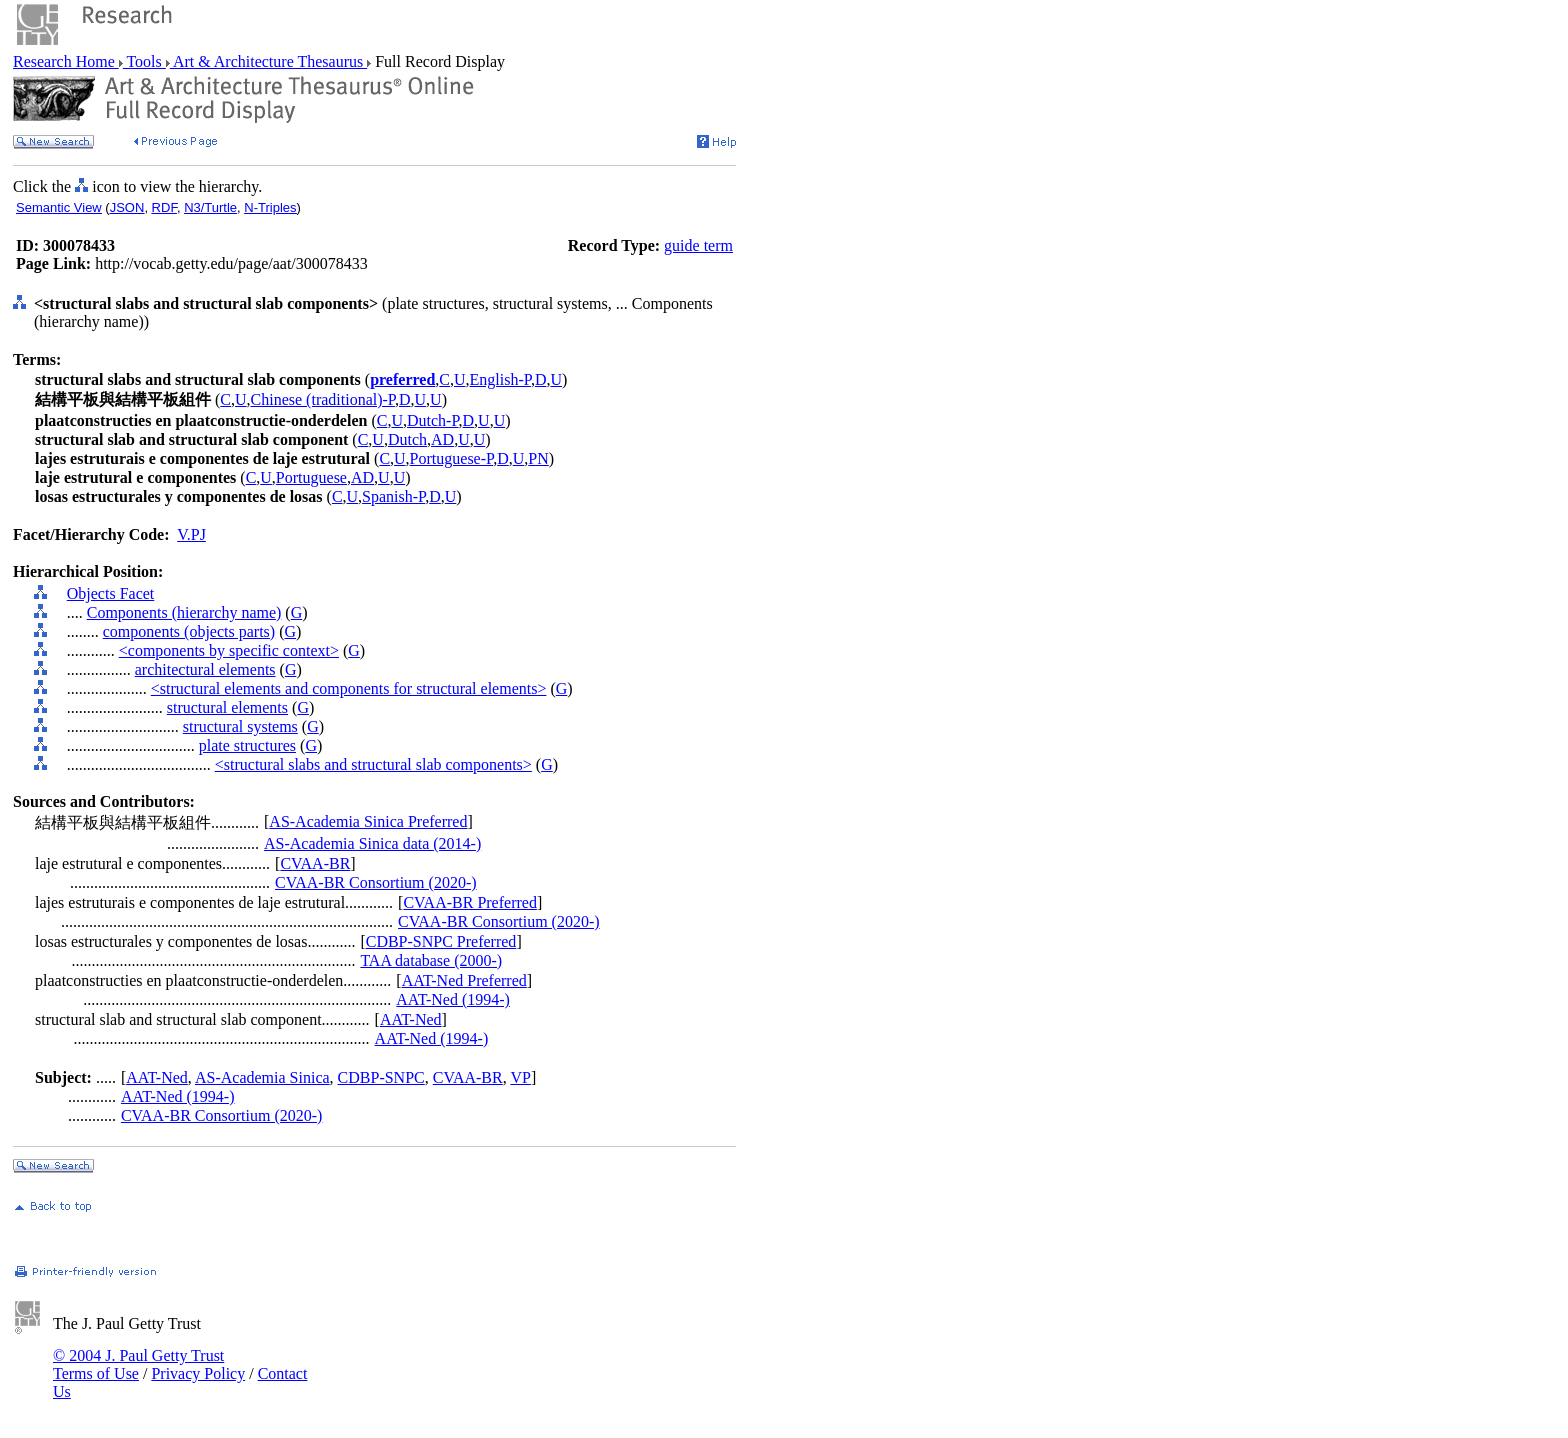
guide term (698, 245)
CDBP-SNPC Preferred (441, 941)
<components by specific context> (229, 650)
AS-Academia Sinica (262, 1077)
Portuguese (311, 477)
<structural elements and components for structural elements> (349, 688)
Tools (144, 61)
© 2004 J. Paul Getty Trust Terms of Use (138, 1364)
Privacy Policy (198, 1373)
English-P (500, 379)
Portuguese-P (452, 458)
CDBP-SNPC (381, 1077)
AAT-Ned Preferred (464, 980)
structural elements (227, 707)
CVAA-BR (315, 863)
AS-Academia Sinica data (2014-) (372, 843)
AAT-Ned (411, 1019)
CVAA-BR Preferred (469, 902)
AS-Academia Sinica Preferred (368, 821)
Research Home (66, 61)
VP (520, 1077)
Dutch (407, 439)
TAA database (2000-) (431, 960)
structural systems (240, 726)
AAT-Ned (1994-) (453, 999)
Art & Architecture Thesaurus (268, 61)
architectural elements (205, 669)
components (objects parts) (189, 631)
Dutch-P (433, 420)
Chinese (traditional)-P (323, 399)
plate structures (247, 745)
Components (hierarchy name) (184, 612)
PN (538, 458)
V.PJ (191, 534)
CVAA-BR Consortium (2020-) (376, 882)
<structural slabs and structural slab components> (373, 764)
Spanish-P (393, 496)
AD (442, 439)
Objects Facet (111, 593)
